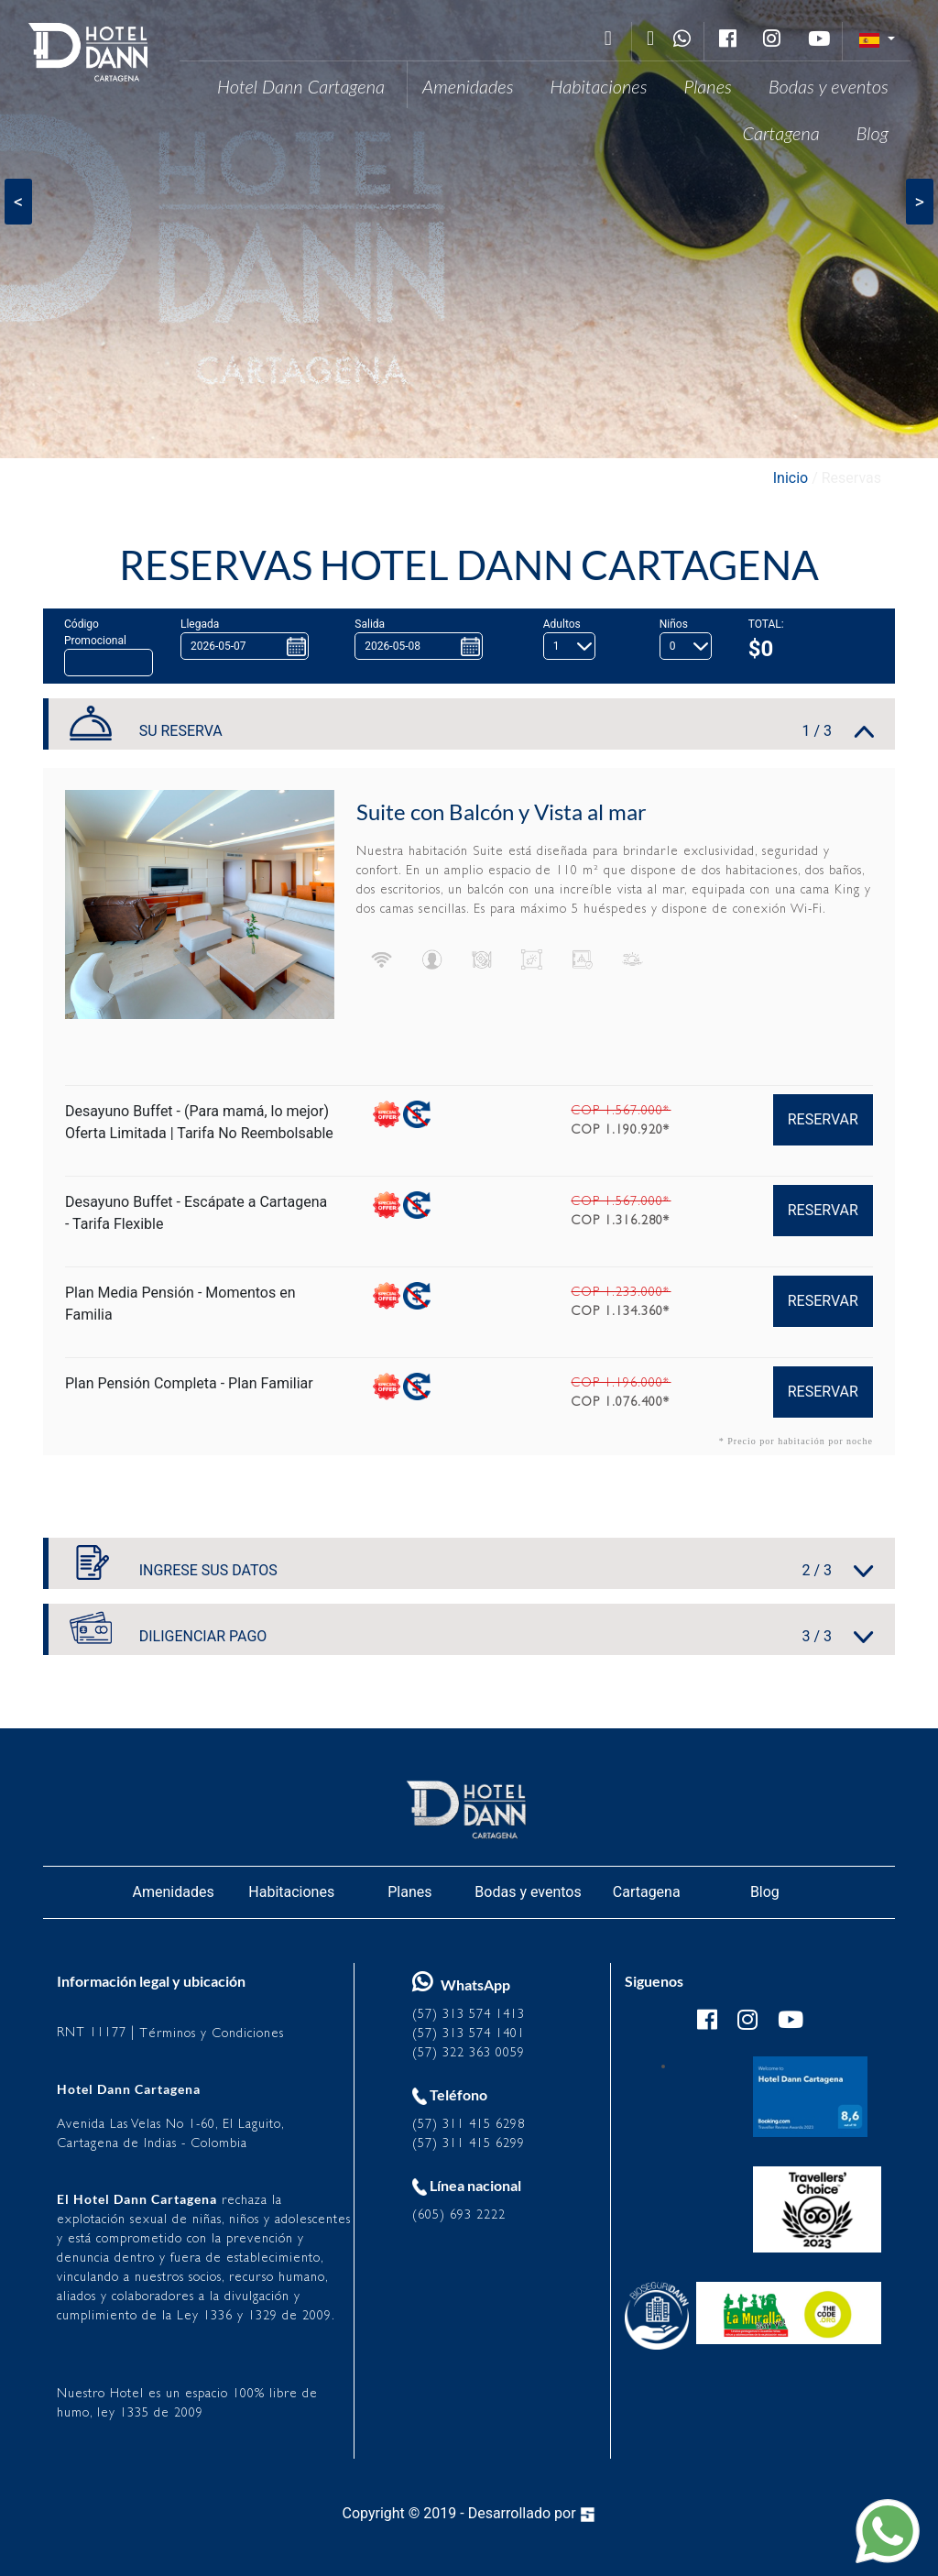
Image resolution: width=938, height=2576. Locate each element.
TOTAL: (766, 624)
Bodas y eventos (829, 86)
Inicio (790, 478)
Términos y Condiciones (211, 2033)
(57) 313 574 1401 (468, 2033)
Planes (708, 86)
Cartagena (780, 133)
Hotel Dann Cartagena (301, 86)
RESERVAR (823, 1119)
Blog (872, 133)
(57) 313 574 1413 (468, 2014)
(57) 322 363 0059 (468, 2052)
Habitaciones (599, 86)
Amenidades (468, 86)
